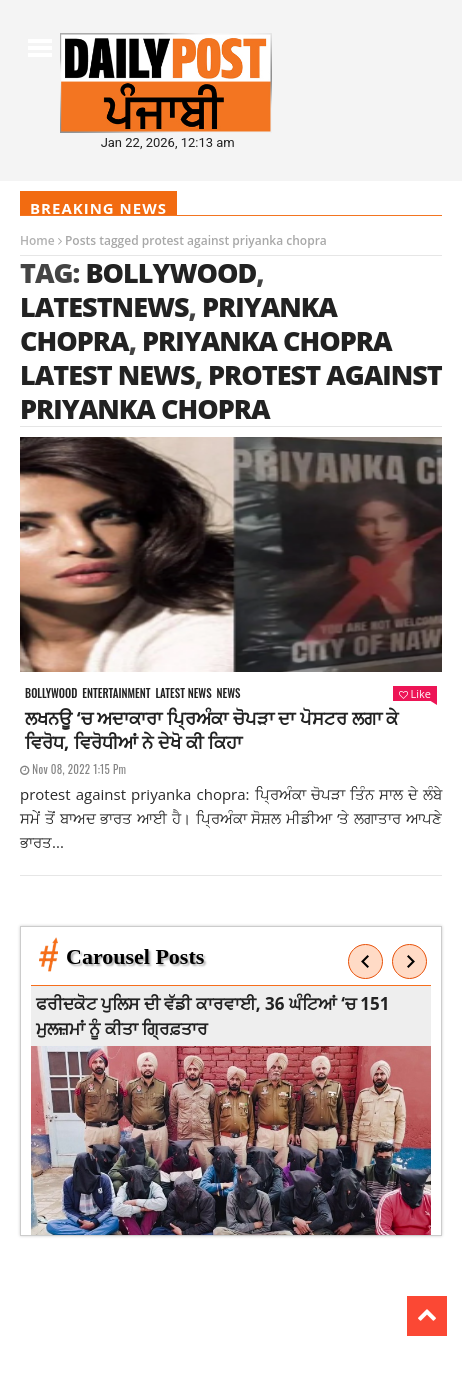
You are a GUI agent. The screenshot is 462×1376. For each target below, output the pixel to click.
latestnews (104, 306)
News (229, 693)
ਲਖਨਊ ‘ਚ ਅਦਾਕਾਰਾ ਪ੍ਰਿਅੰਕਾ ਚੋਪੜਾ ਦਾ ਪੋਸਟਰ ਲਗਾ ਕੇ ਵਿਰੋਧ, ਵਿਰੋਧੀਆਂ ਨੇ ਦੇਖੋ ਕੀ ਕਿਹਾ (211, 730)
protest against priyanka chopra (231, 391)
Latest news (183, 693)
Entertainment (116, 693)
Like (415, 693)
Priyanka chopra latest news (206, 357)
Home (37, 240)
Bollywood (170, 272)
